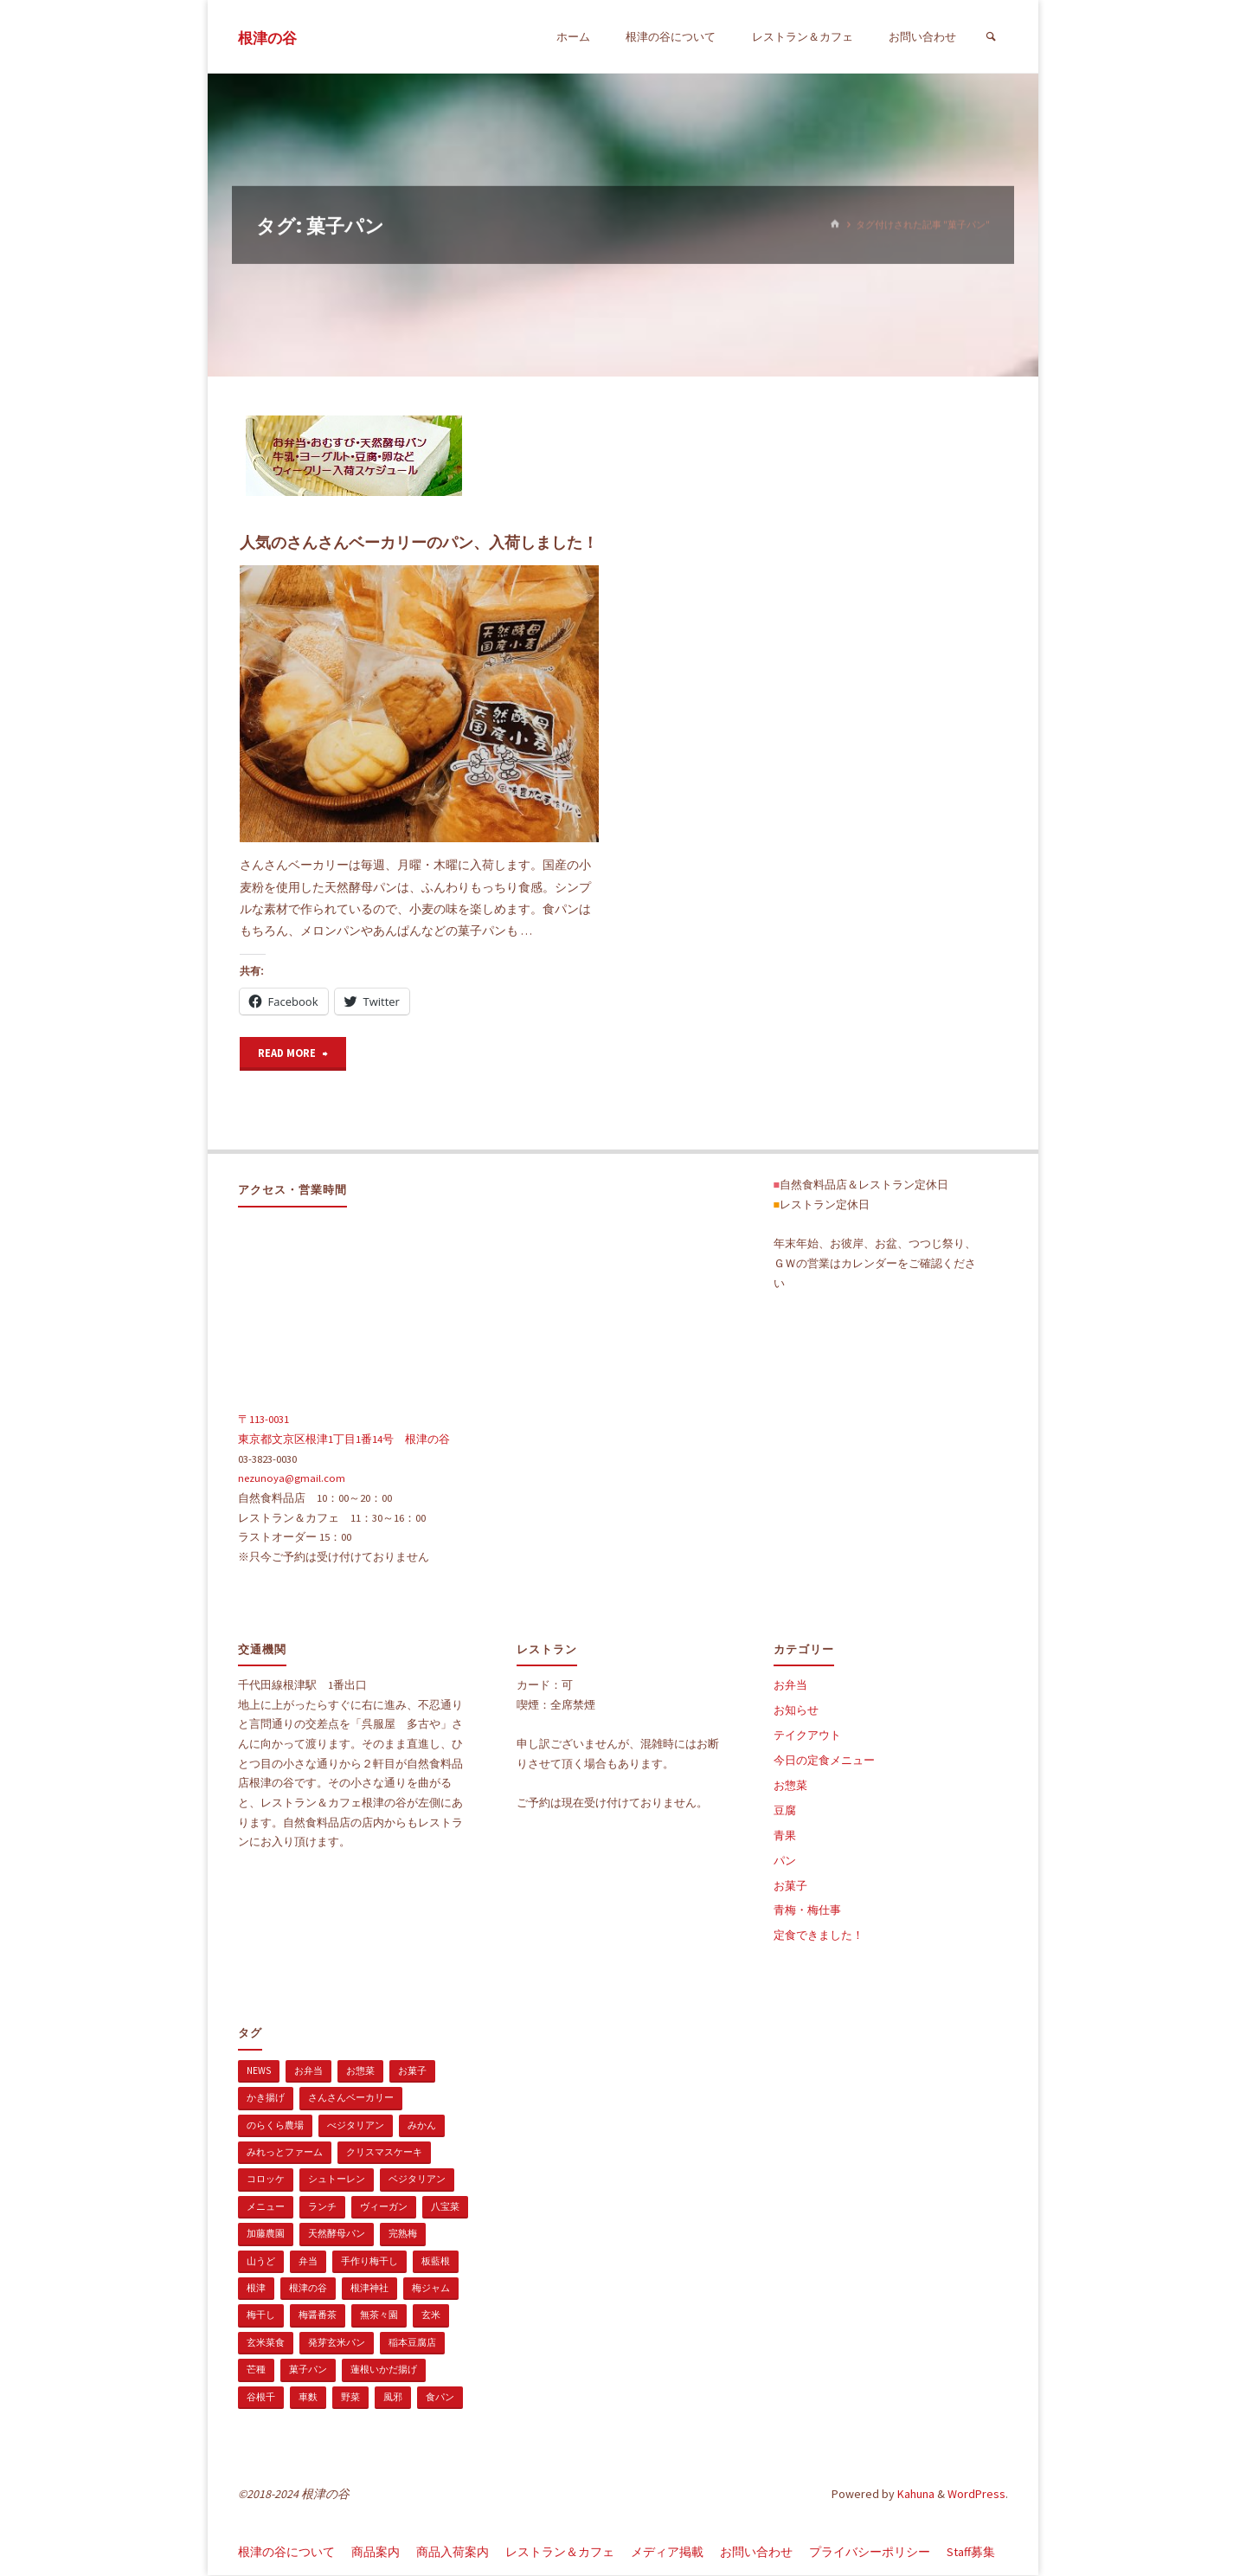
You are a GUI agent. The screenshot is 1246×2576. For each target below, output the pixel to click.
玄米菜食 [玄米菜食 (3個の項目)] (266, 2343)
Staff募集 (971, 2552)
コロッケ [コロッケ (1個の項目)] (266, 2180)
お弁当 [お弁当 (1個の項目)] (308, 2071)
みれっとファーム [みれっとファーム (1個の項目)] (285, 2153)
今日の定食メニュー (824, 1761)
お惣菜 (790, 1786)
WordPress (976, 2494)
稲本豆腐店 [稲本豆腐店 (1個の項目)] (412, 2343)
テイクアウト (807, 1735)
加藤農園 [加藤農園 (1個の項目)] (266, 2234)
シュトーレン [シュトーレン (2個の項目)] (336, 2180)
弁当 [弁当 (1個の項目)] (308, 2262)
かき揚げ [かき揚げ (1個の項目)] (266, 2098)
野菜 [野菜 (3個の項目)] (350, 2398)
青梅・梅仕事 (807, 1910)
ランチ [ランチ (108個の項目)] (322, 2207)
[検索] (991, 37)
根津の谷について (286, 2552)
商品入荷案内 (452, 2552)
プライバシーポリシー (869, 2552)
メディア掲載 (667, 2552)
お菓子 (790, 1886)
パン (785, 1861)
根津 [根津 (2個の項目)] (256, 2289)
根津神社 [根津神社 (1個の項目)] (369, 2289)
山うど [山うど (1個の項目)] (261, 2262)
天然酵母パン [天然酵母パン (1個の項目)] (336, 2234)
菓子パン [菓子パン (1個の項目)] (308, 2370)
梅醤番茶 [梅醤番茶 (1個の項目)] (318, 2315)
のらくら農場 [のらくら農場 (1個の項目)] (275, 2126)
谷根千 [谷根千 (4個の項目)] (261, 2398)
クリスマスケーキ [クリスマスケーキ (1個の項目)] (384, 2153)
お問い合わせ (756, 2552)
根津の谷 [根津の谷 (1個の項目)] (308, 2289)
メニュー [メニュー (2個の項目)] (266, 2207)
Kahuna (914, 2494)
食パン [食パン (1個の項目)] (440, 2398)
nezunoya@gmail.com (291, 1478)
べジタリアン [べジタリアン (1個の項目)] (355, 2126)
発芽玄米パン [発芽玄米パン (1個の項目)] (336, 2343)
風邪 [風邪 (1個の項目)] (392, 2398)
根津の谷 (267, 38)
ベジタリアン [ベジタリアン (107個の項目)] (417, 2180)
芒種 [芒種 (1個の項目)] (256, 2370)
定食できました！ (819, 1935)
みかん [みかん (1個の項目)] (422, 2126)
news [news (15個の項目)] (259, 2071)
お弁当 (790, 1685)
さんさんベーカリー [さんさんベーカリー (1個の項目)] (351, 2098)
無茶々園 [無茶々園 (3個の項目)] (379, 2315)
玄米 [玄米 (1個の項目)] (430, 2315)
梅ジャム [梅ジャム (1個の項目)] (431, 2289)
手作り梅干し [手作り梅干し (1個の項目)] (369, 2262)
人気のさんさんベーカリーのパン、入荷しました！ (419, 542)
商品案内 (375, 2552)
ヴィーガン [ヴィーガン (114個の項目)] (384, 2207)
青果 (785, 1836)
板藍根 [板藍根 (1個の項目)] (435, 2262)
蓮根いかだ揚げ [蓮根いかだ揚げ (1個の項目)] (383, 2370)
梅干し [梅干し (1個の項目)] (261, 2315)
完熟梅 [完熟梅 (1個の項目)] (403, 2234)
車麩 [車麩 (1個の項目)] (308, 2398)
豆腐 (785, 1811)
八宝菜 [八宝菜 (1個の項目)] (445, 2207)
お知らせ (796, 1710)
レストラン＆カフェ (559, 2552)
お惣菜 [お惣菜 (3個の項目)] (360, 2071)
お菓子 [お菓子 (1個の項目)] (412, 2071)
